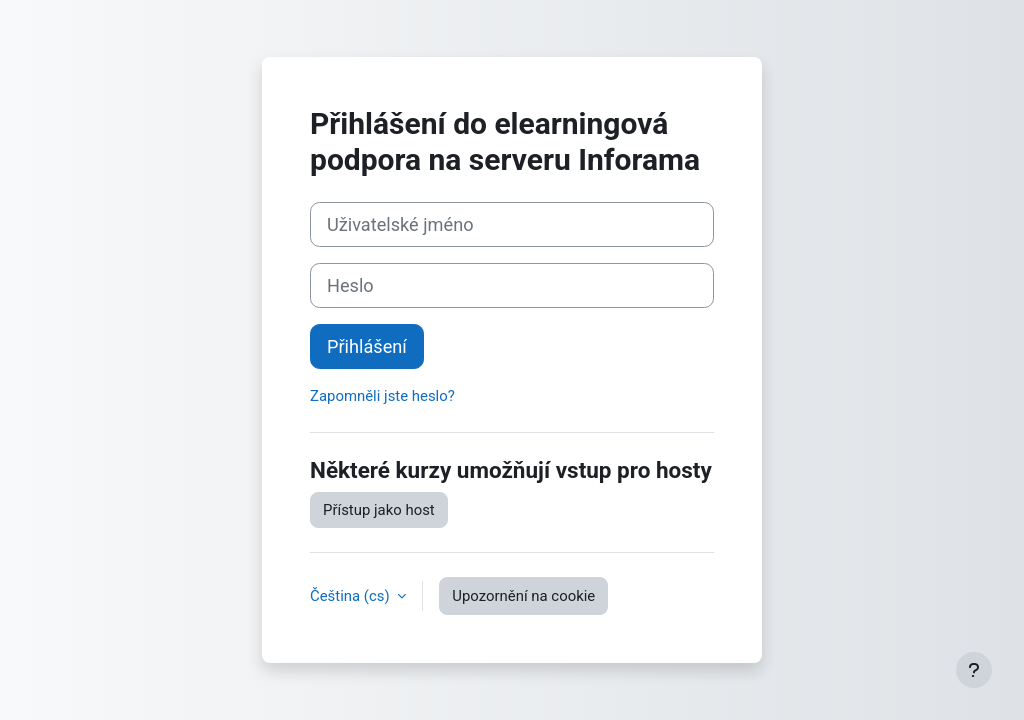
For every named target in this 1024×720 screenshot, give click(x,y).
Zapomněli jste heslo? (382, 396)
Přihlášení (367, 346)
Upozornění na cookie (523, 596)
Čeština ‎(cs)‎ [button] (351, 596)
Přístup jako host (379, 510)
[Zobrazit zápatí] (974, 670)
